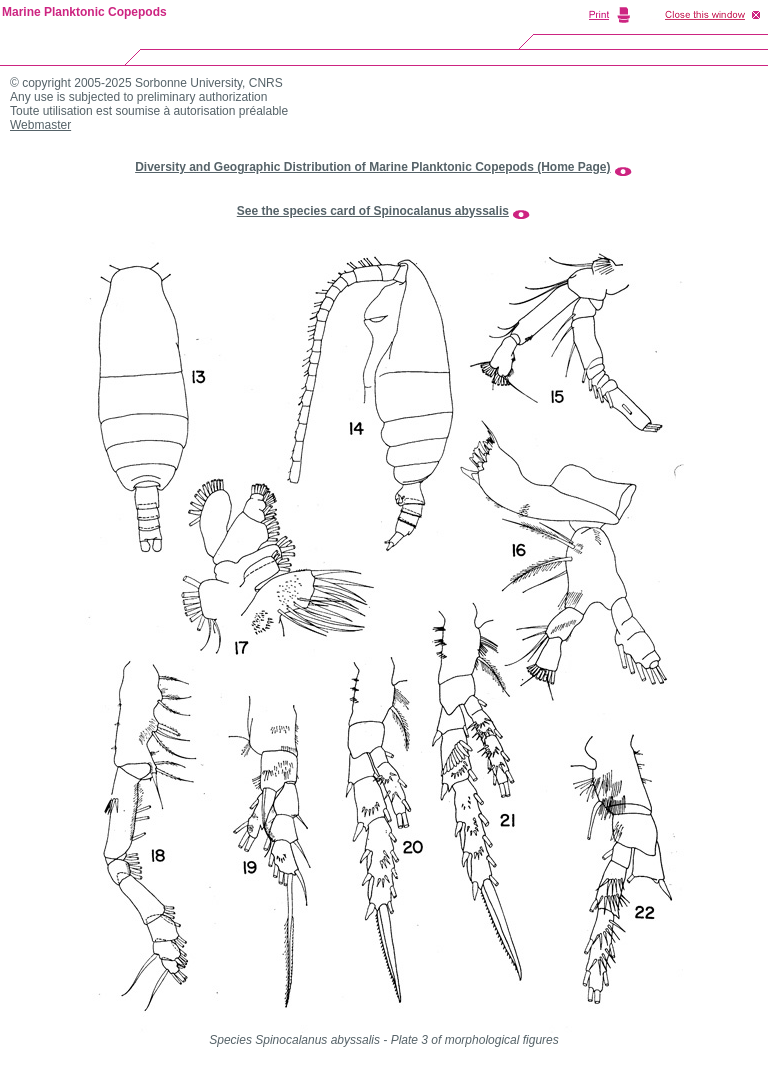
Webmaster (40, 125)
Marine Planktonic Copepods (84, 12)
